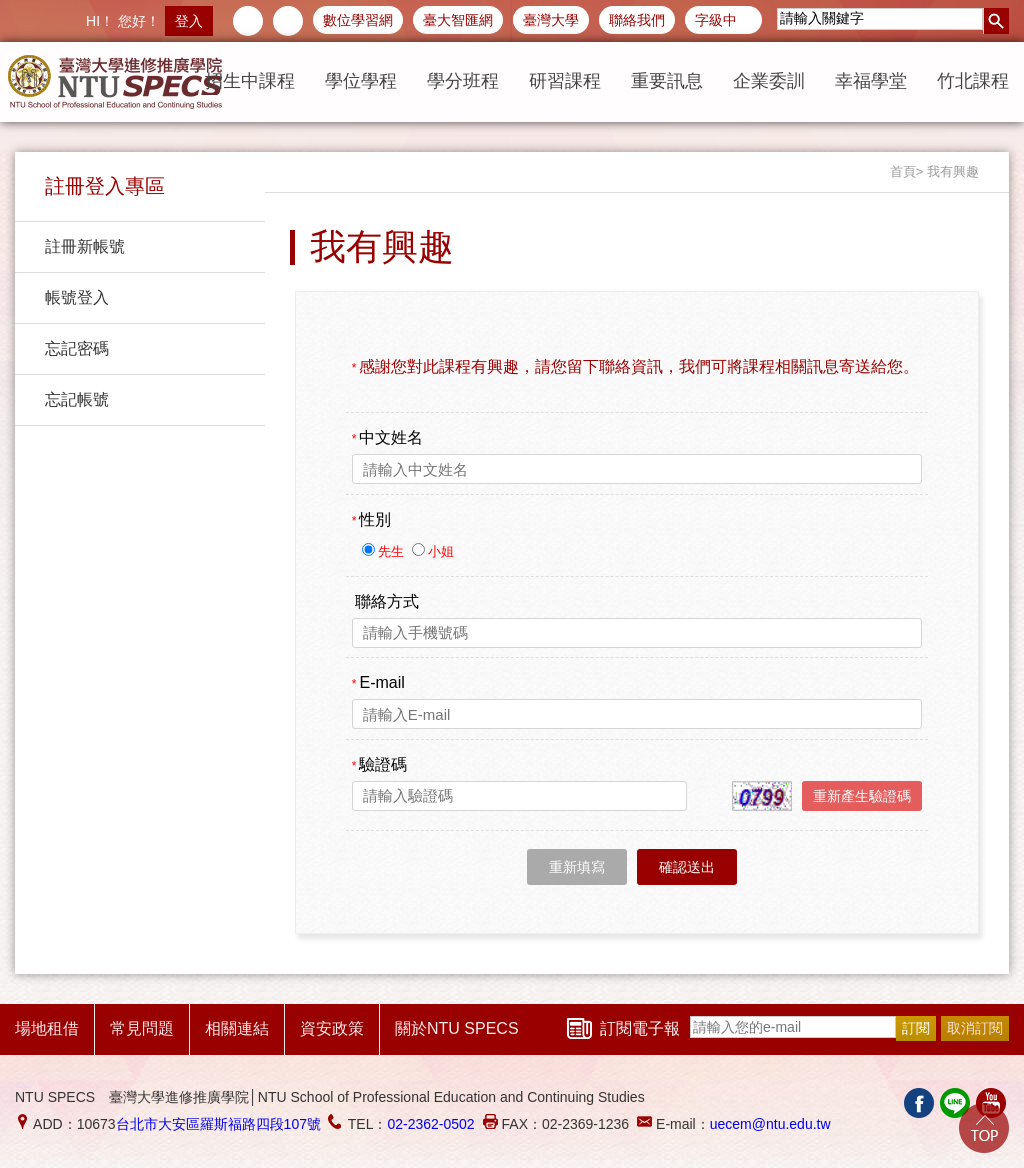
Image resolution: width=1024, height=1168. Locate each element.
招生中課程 (250, 81)
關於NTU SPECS (457, 1028)
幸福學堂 (871, 81)
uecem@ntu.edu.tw (770, 1124)
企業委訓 (769, 81)
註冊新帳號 (85, 246)
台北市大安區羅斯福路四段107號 (218, 1124)
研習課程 (565, 81)
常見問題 (142, 1028)
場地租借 (47, 1028)
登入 (189, 21)
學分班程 (463, 81)
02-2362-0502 (430, 1124)
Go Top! (984, 1128)
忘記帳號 (77, 399)
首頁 (903, 171)
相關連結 (237, 1028)
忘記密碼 (77, 348)
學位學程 (361, 81)
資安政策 (332, 1028)
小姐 (441, 551)
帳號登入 (77, 297)
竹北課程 (973, 81)
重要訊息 (667, 81)
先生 (393, 551)
